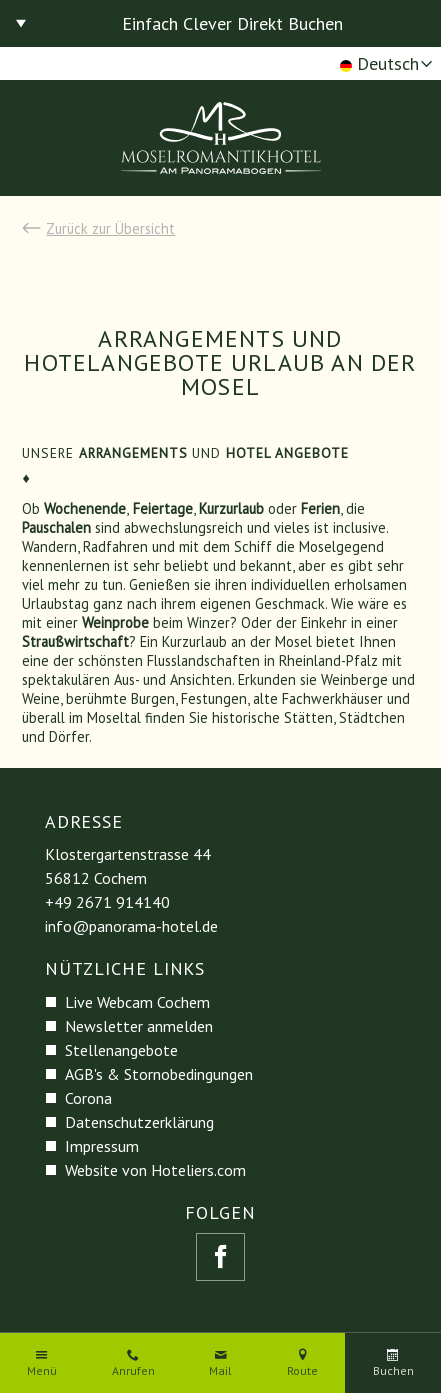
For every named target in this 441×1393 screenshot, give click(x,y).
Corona (88, 1098)
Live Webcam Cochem (137, 1002)
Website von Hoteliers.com (155, 1170)
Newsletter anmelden (139, 1026)
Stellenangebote (121, 1050)
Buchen (393, 1371)
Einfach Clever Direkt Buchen (232, 23)
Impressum (102, 1146)
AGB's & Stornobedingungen (159, 1074)
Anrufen (133, 1371)
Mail (220, 1371)
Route (302, 1371)
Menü (42, 1371)
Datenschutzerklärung (139, 1122)
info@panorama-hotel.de (131, 926)
